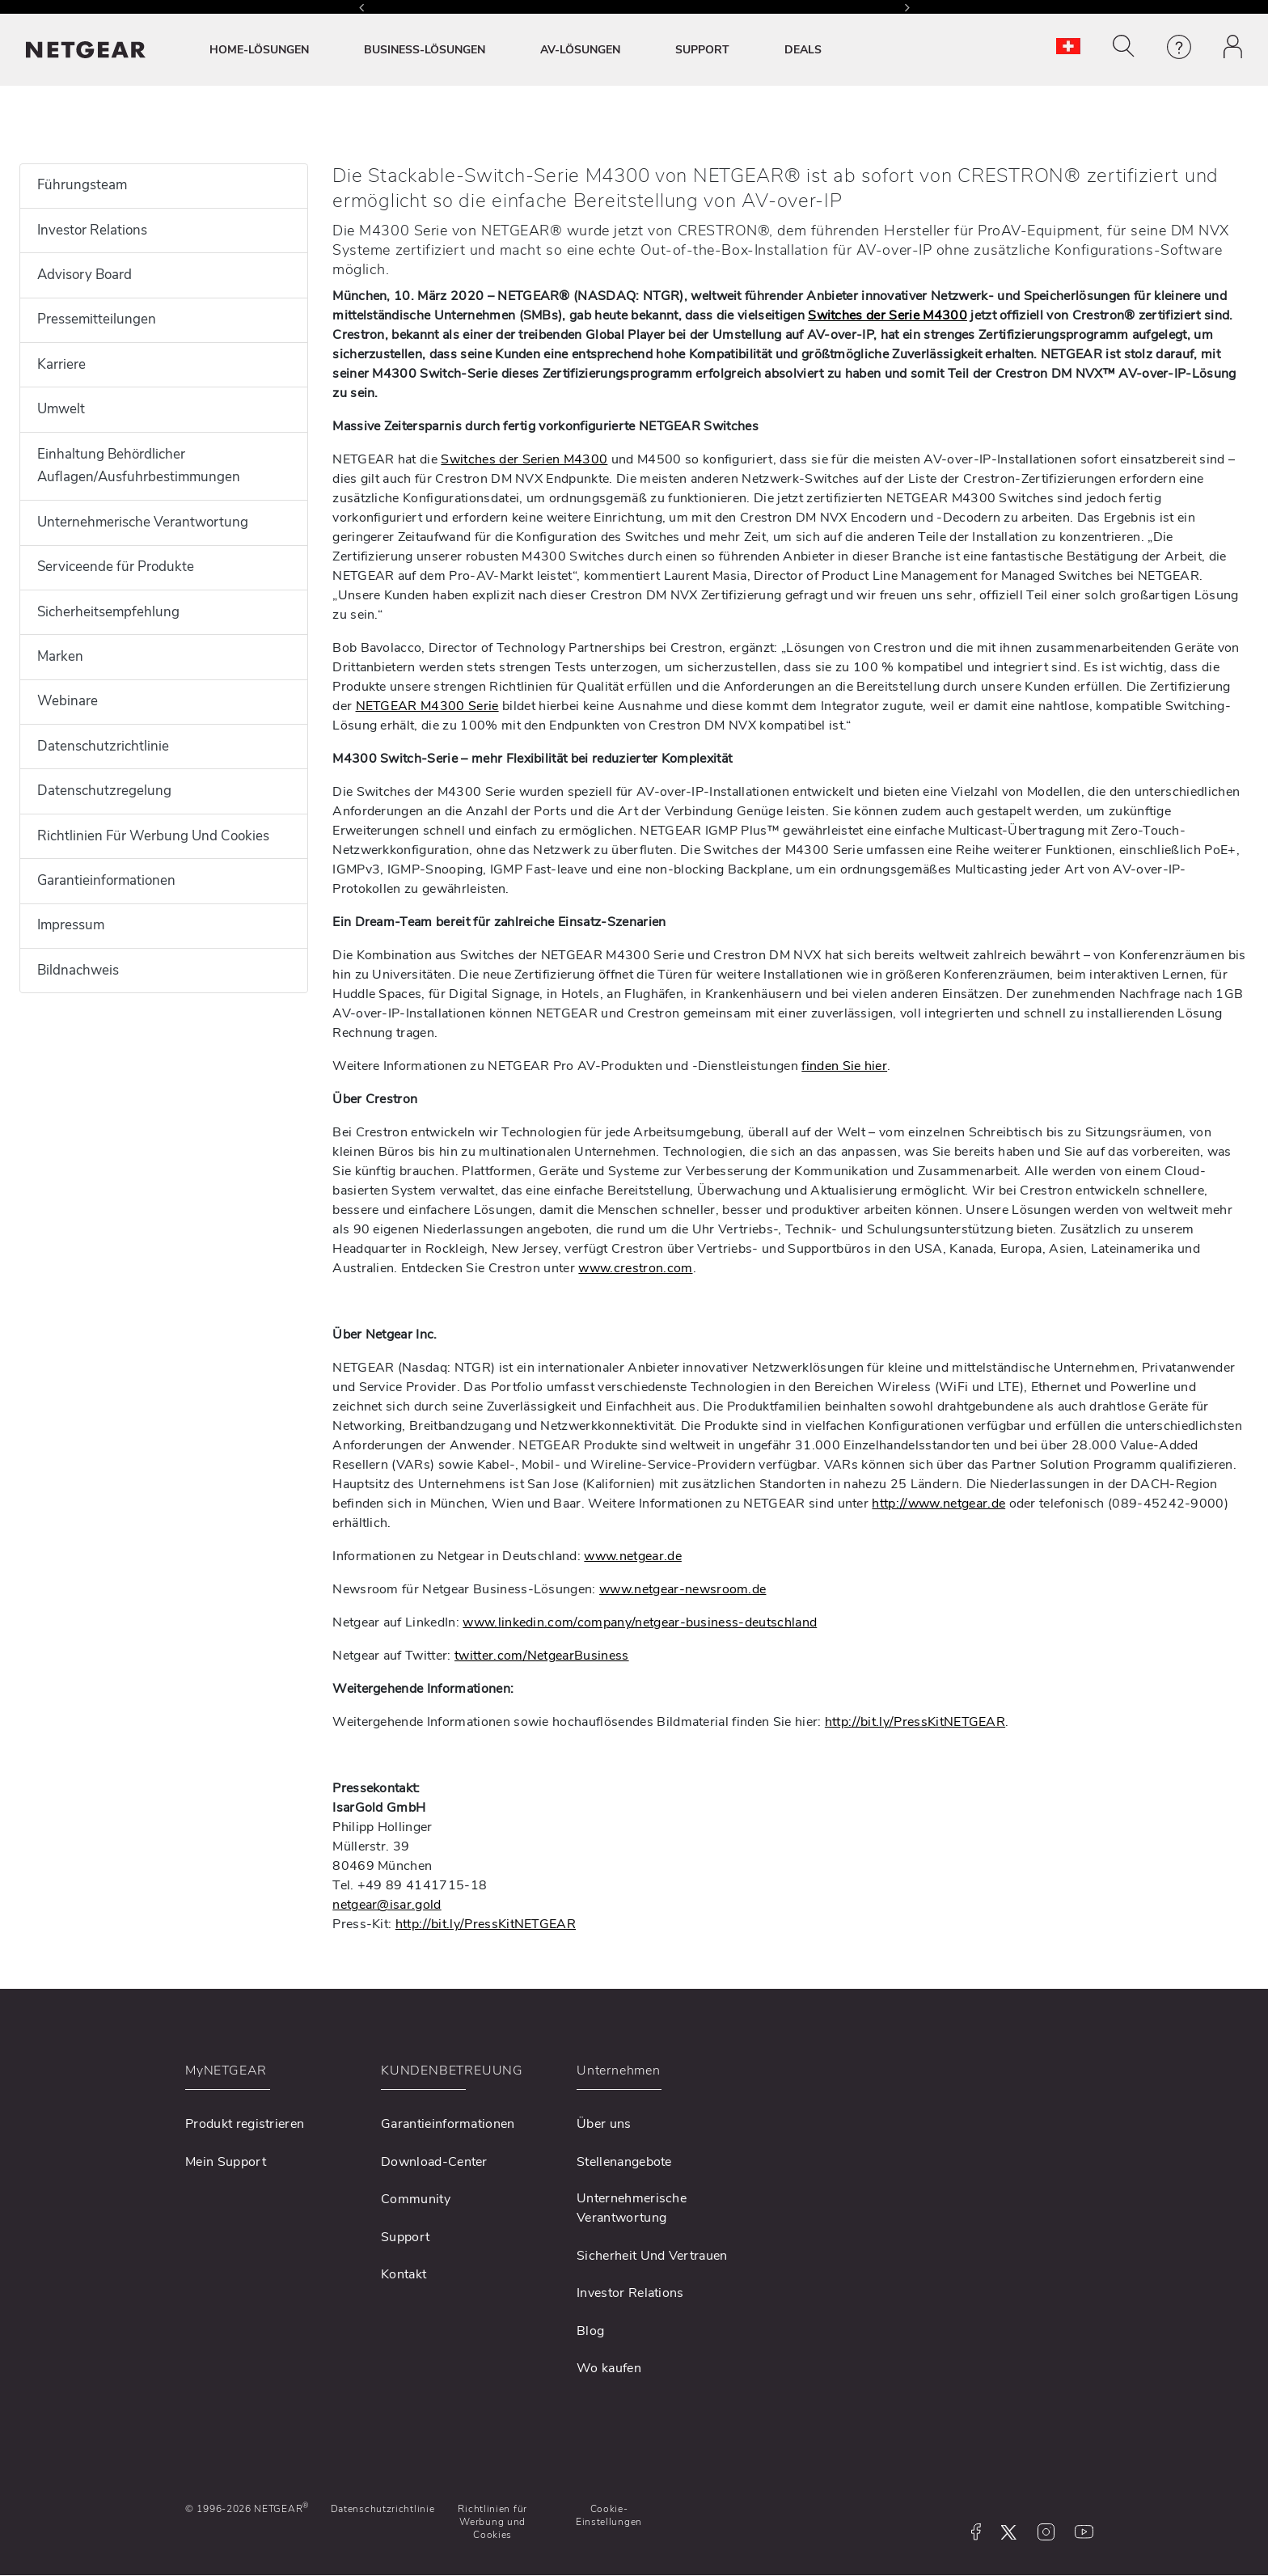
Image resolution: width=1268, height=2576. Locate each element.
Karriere (61, 364)
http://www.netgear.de (938, 1503)
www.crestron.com (635, 1268)
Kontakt (403, 2274)
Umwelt (61, 409)
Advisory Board (84, 274)
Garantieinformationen (106, 880)
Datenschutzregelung (104, 790)
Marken (60, 656)
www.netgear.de (632, 1556)
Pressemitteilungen (96, 319)
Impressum (70, 925)
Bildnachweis (78, 970)
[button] (1124, 46)
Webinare (67, 701)
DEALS (803, 49)
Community (415, 2199)
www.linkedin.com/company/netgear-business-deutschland (640, 1622)
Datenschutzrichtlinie (103, 746)
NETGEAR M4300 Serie (427, 706)
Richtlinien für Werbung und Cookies (492, 2522)
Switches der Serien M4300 (524, 459)
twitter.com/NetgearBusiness (541, 1655)
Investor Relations (92, 230)
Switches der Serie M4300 (887, 315)
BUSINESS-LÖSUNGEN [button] (424, 49)
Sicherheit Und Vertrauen (652, 2256)
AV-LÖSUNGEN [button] (580, 49)
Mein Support (225, 2162)
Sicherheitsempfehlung (108, 612)
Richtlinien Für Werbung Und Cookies (153, 836)
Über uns (604, 2124)
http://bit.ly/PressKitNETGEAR (915, 1722)
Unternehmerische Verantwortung (142, 522)
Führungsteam (82, 185)
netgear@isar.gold (386, 1905)
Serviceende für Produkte (115, 566)
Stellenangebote (624, 2162)
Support (405, 2237)
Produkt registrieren (244, 2124)
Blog (590, 2331)
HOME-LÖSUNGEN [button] (259, 49)
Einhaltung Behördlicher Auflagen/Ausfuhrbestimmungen (138, 466)
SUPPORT (702, 49)
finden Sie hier (844, 1066)
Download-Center (434, 2162)
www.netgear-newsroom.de (682, 1589)
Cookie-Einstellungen (609, 2515)
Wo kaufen (609, 2368)
